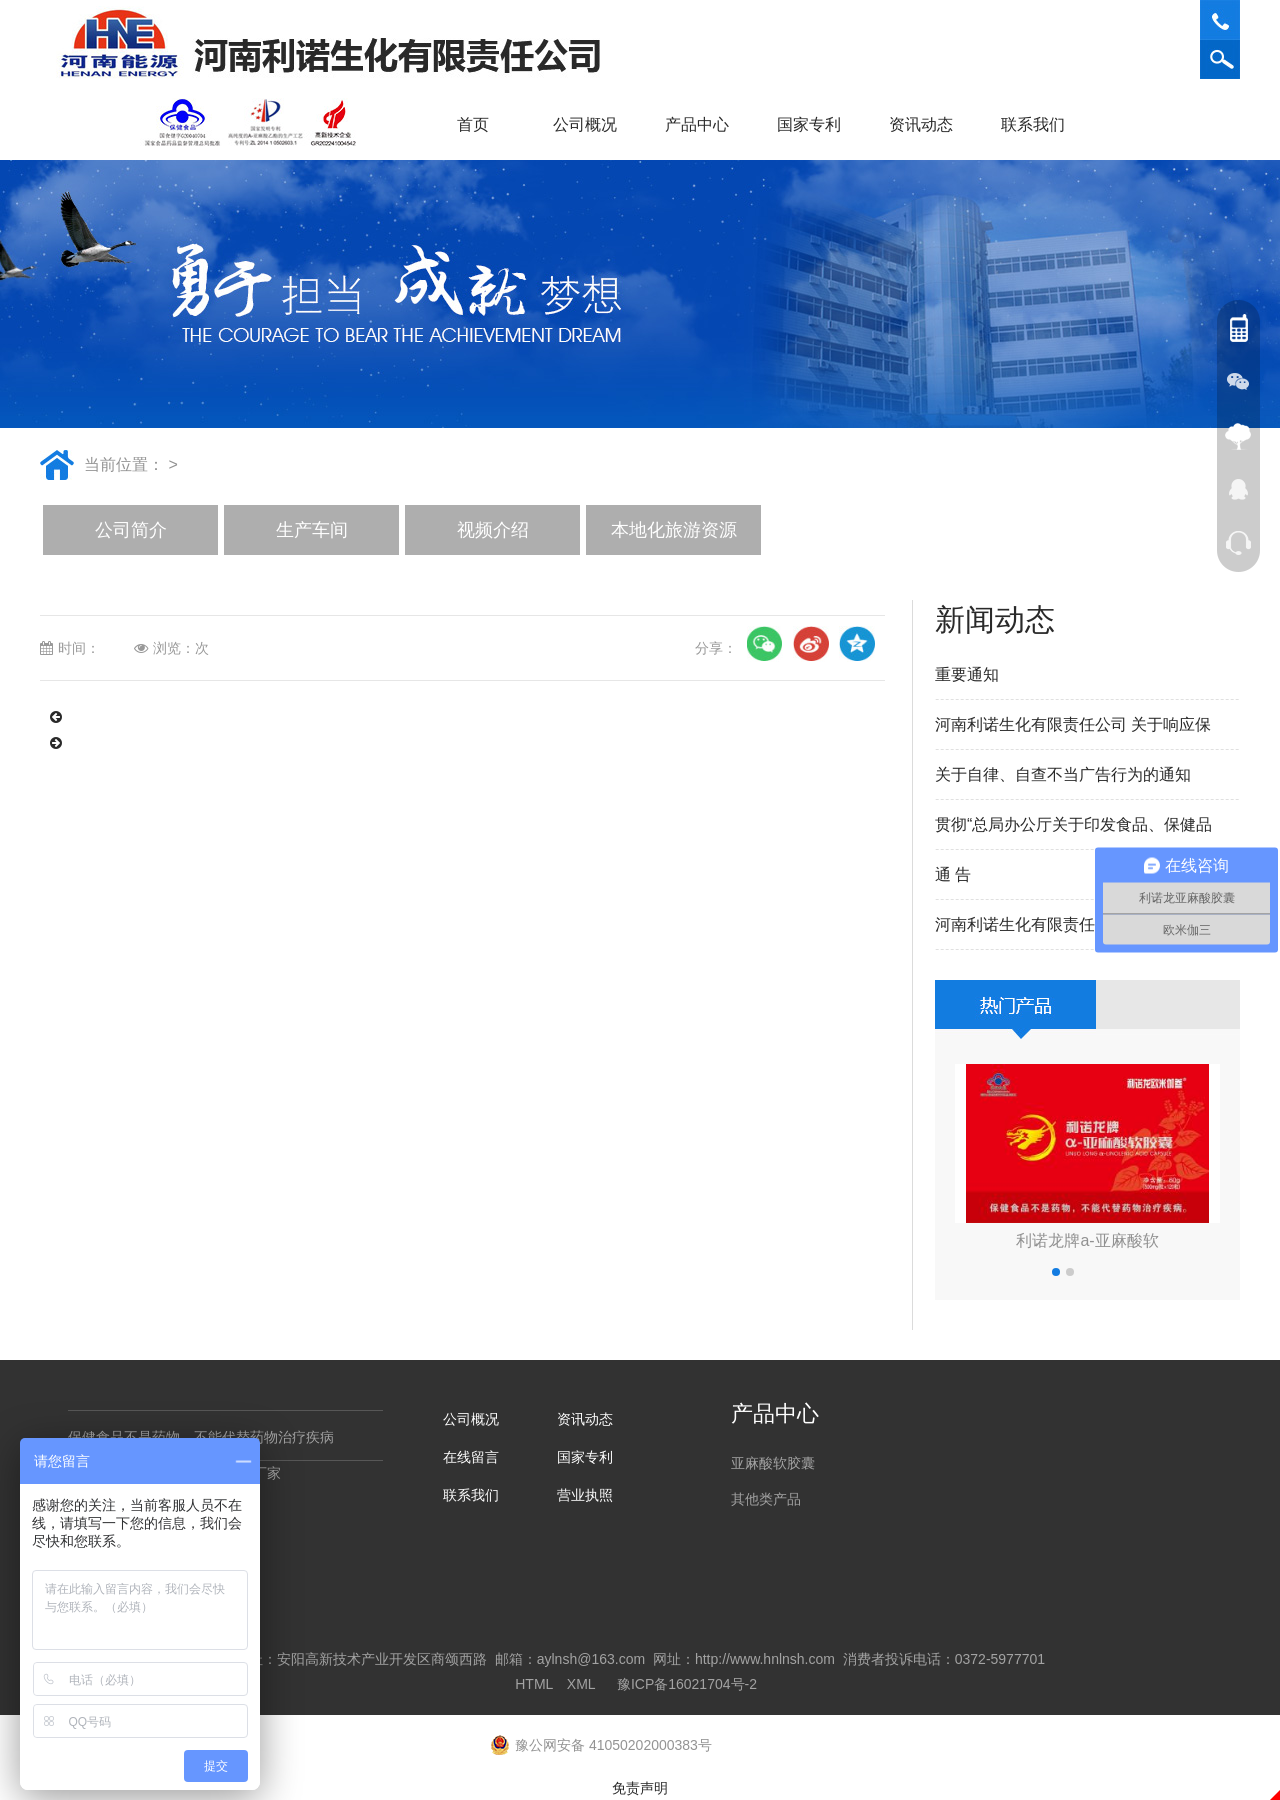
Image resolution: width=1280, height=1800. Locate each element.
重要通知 (967, 674)
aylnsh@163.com (591, 1659)
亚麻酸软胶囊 (773, 1463)
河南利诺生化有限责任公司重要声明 (1063, 924)
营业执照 (585, 1495)
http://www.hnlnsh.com (765, 1659)
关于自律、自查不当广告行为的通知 (1063, 774)
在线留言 (471, 1457)
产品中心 (704, 124)
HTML (534, 1684)
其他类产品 (766, 1499)
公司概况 (592, 124)
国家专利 (809, 124)
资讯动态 (928, 124)
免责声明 (640, 1788)
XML (581, 1684)
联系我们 (1040, 124)
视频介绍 (493, 530)
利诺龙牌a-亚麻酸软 (1087, 1240)
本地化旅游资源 (674, 530)
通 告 (953, 874)
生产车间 (312, 530)
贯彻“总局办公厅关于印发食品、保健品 (1073, 824)
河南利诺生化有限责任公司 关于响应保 (1073, 724)
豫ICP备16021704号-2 (687, 1684)
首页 (473, 124)
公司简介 (131, 530)
